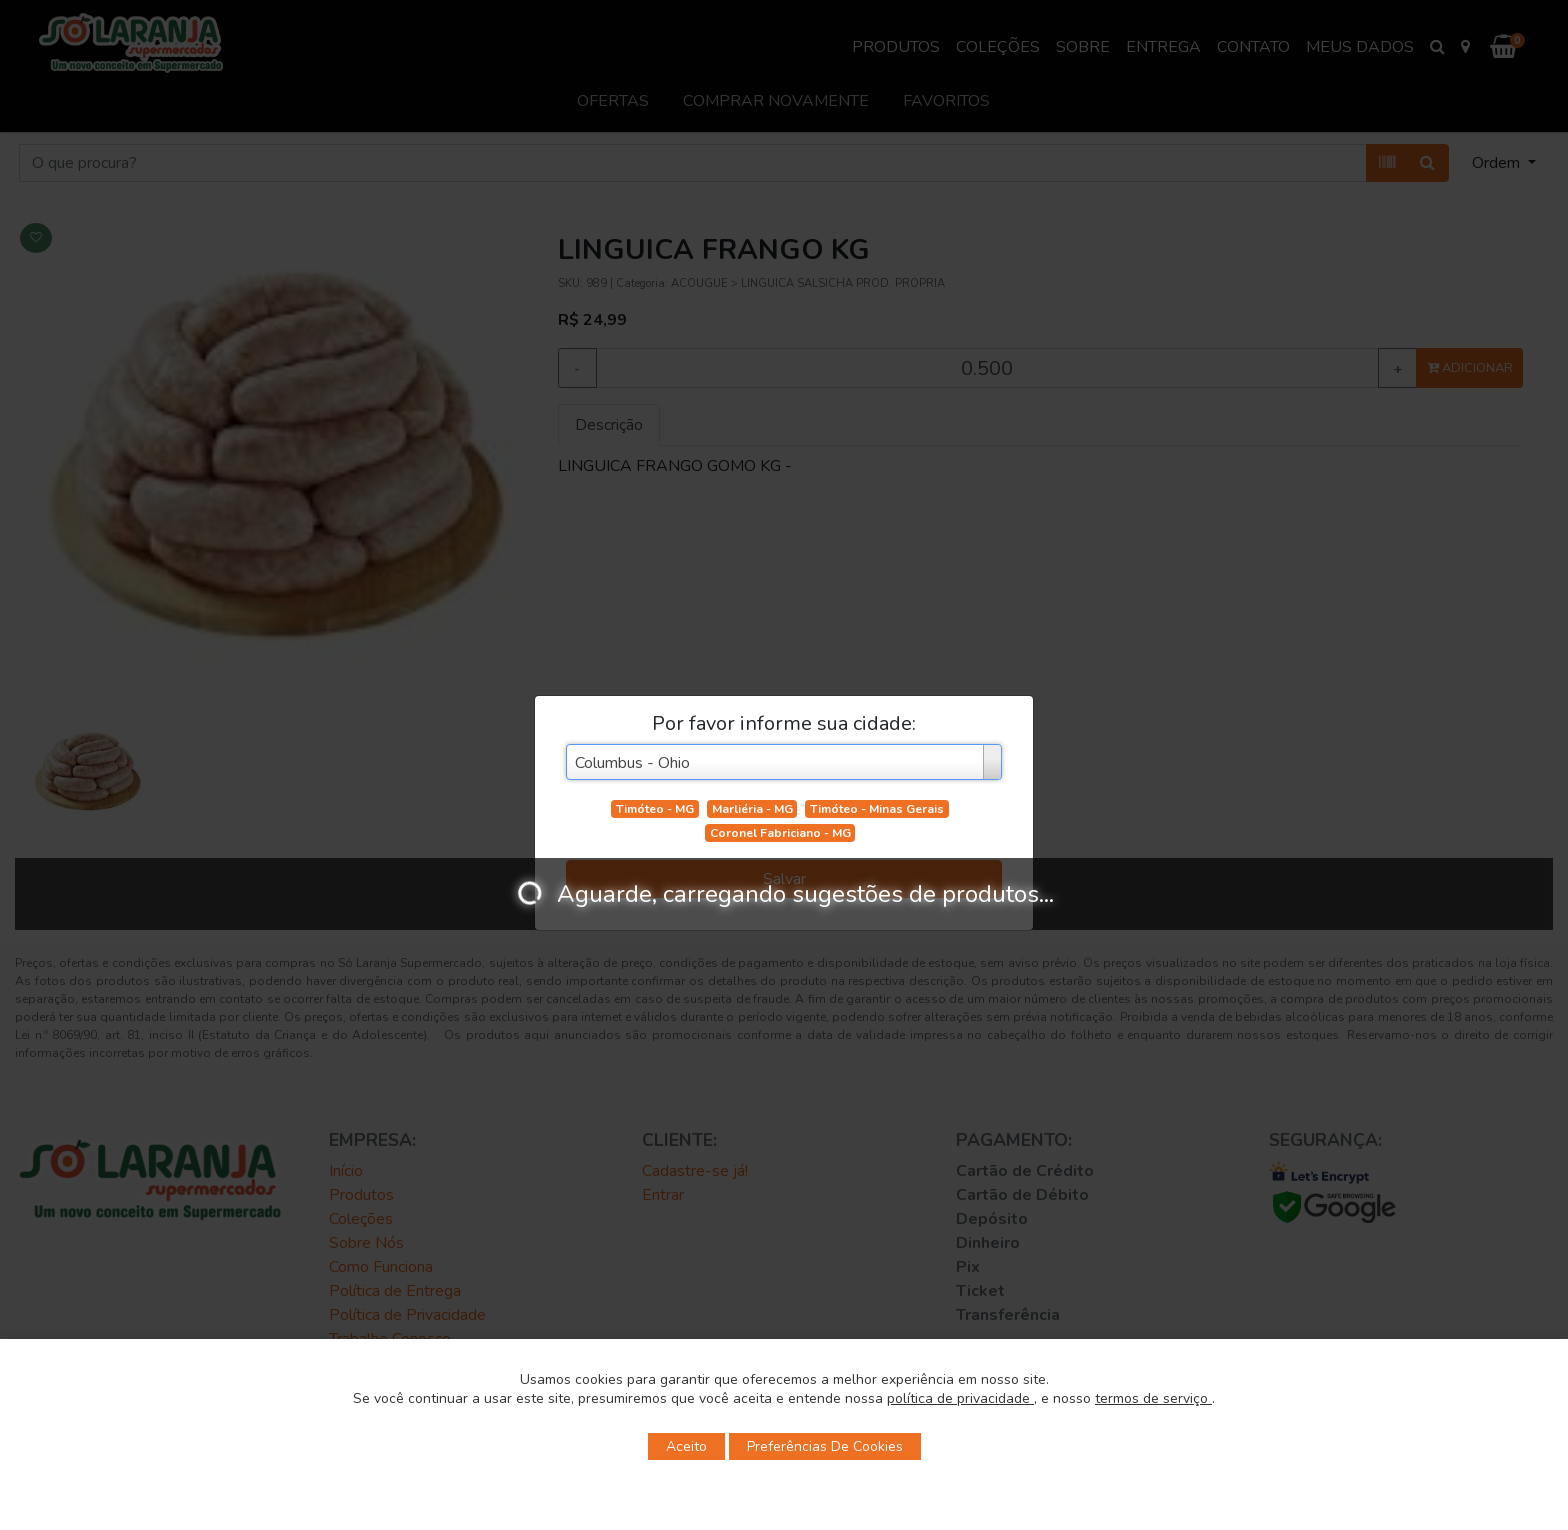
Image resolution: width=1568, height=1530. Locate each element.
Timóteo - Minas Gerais (877, 809)
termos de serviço (1153, 1398)
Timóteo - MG (655, 809)
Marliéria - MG (752, 809)
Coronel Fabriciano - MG (780, 833)
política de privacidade (960, 1398)
